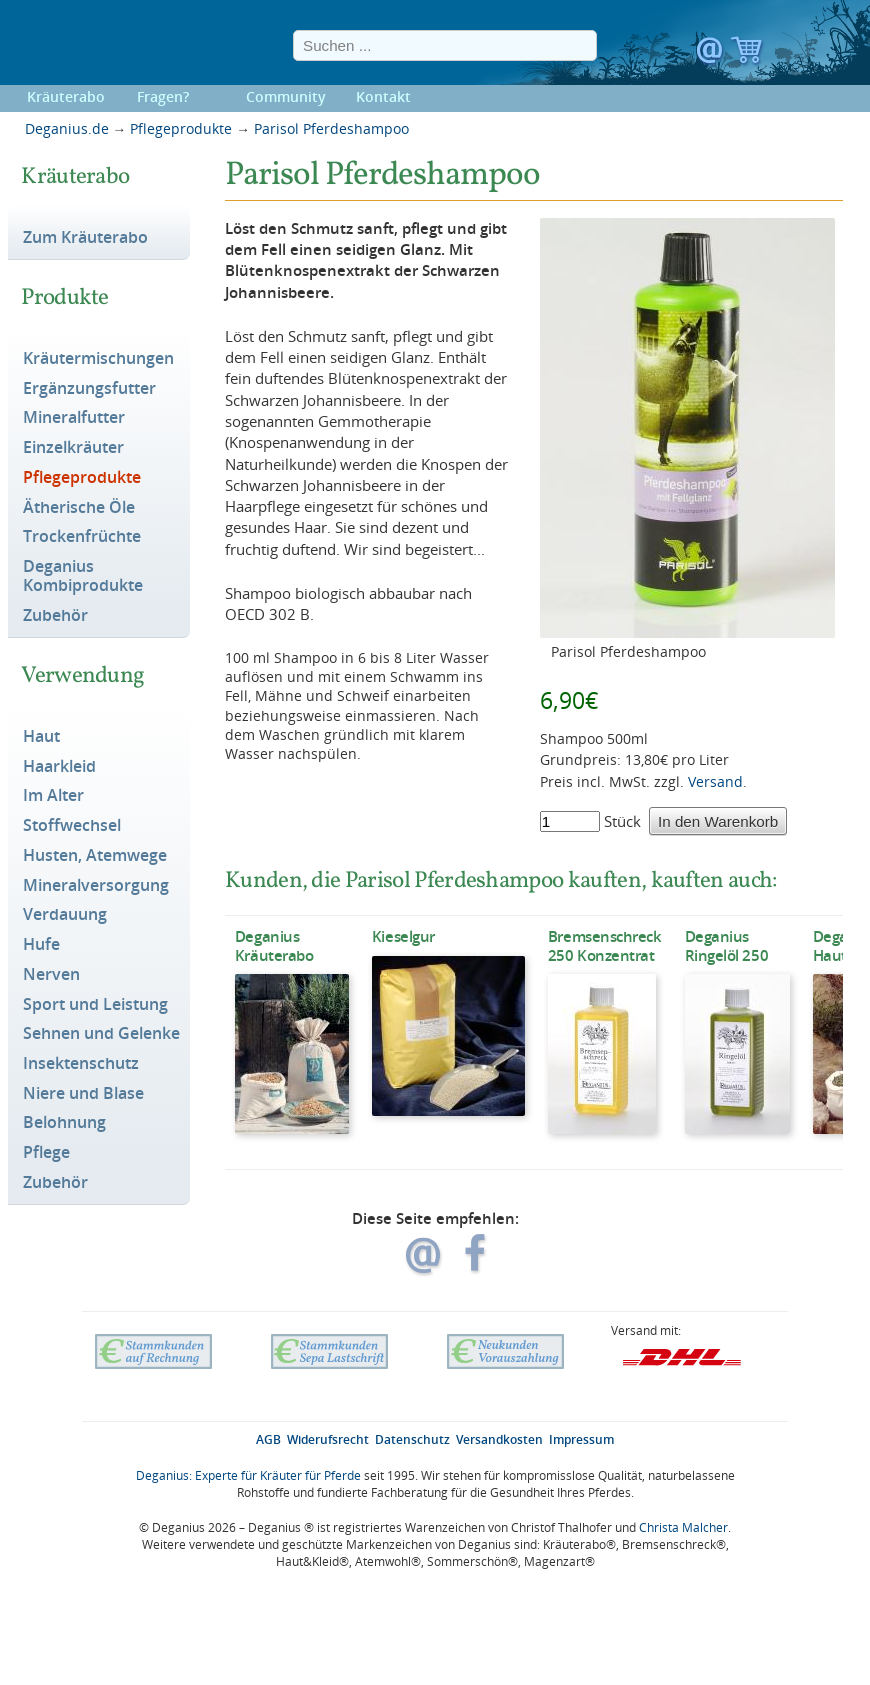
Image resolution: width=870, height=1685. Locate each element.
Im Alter (53, 796)
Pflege (46, 1153)
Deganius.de (67, 128)
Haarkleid (59, 767)
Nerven (51, 975)
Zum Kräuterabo (85, 238)
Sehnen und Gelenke (101, 1034)
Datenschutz (412, 1439)
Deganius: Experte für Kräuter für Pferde (248, 1475)
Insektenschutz (81, 1064)
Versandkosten (499, 1439)
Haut (41, 737)
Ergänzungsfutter (89, 389)
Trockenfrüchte (82, 537)
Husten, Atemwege (95, 856)
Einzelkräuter (73, 448)
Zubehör (55, 616)
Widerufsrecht (328, 1439)
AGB (268, 1439)
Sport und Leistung (95, 1005)
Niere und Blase (83, 1094)
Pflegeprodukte (181, 128)
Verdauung (65, 915)
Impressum (581, 1439)
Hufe (41, 945)
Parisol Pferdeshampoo (331, 128)
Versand (715, 781)
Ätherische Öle (79, 508)
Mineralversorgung (96, 886)
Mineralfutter (74, 418)
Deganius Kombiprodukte (83, 576)
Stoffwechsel (72, 826)
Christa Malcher (683, 1527)
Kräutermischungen (98, 359)
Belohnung (64, 1123)
